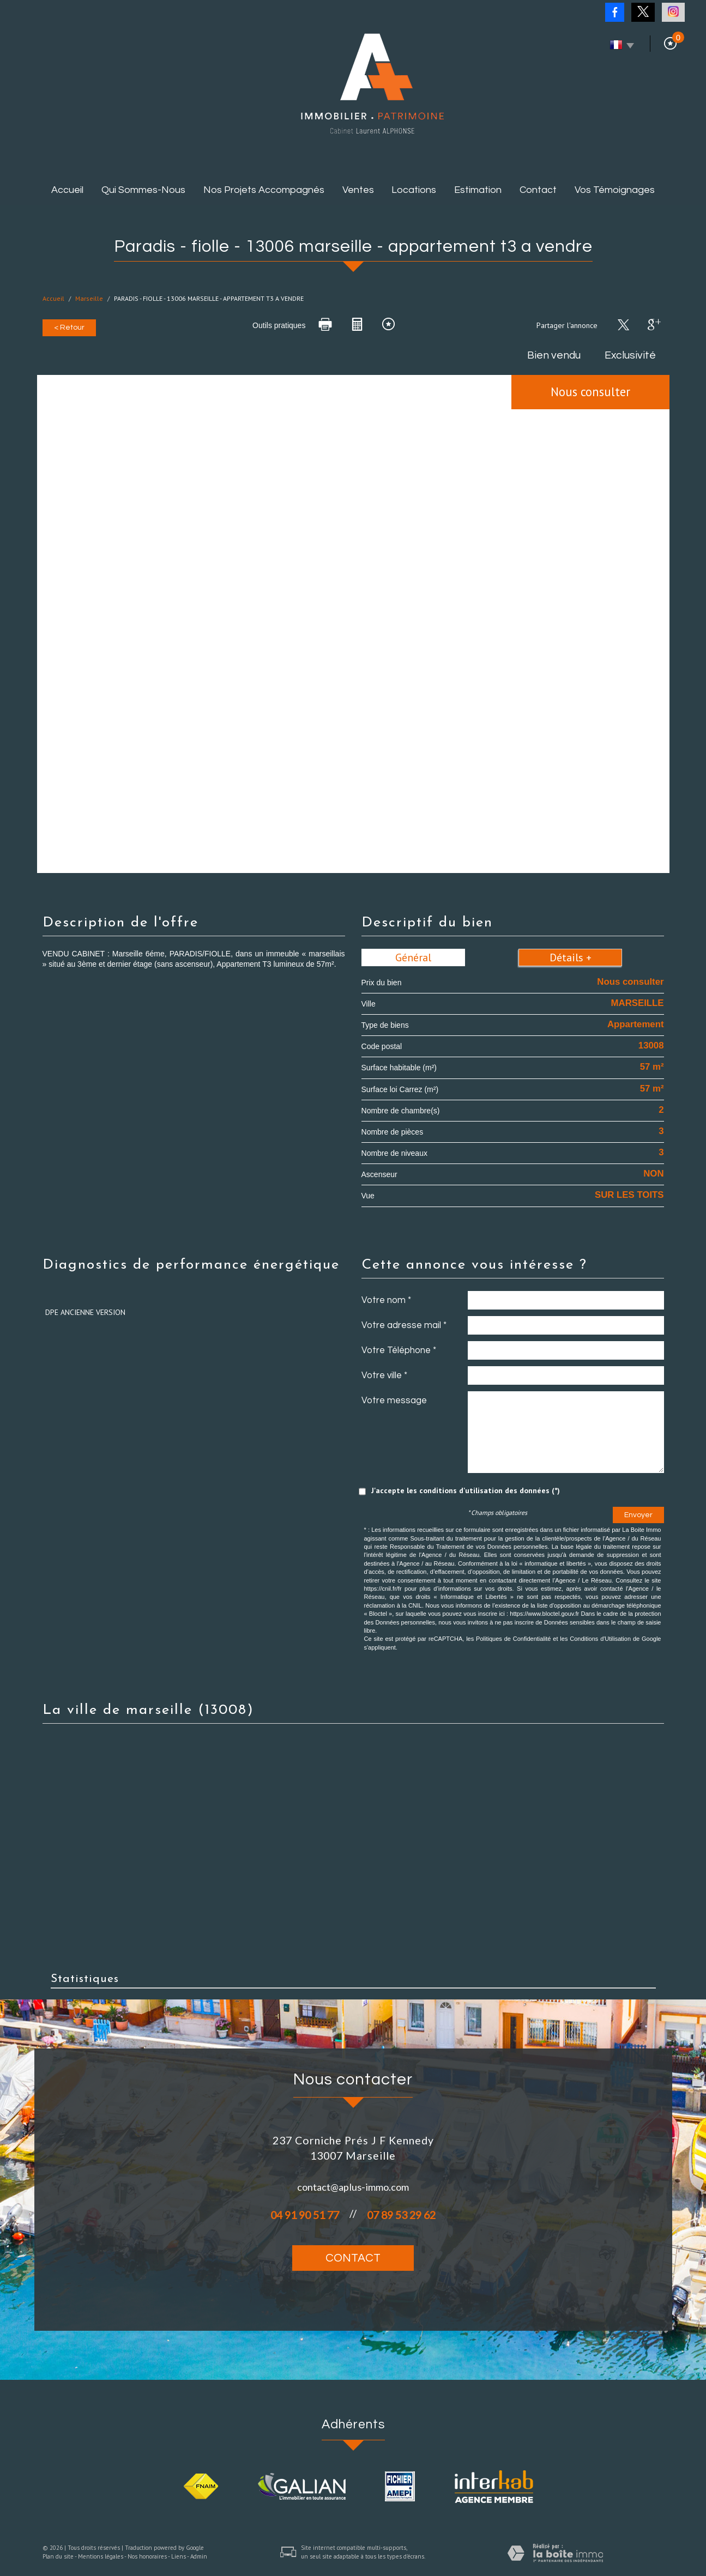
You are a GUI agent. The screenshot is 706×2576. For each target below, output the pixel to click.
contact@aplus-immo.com (353, 2187)
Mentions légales (100, 2556)
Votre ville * (384, 1375)
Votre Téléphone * (398, 1350)
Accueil (67, 190)
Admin (198, 2556)
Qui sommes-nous (143, 190)
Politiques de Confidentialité (513, 1638)
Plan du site (58, 2556)
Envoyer (638, 1515)
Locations (413, 190)
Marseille (89, 298)
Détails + (571, 957)
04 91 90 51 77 (304, 2215)
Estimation (478, 190)
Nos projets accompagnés (263, 190)
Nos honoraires (147, 2556)
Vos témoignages (615, 190)
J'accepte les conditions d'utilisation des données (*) (465, 1490)
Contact (538, 190)
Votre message (394, 1400)
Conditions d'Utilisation (600, 1638)
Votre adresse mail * (403, 1325)
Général (413, 957)
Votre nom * (386, 1300)
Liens (178, 2556)
